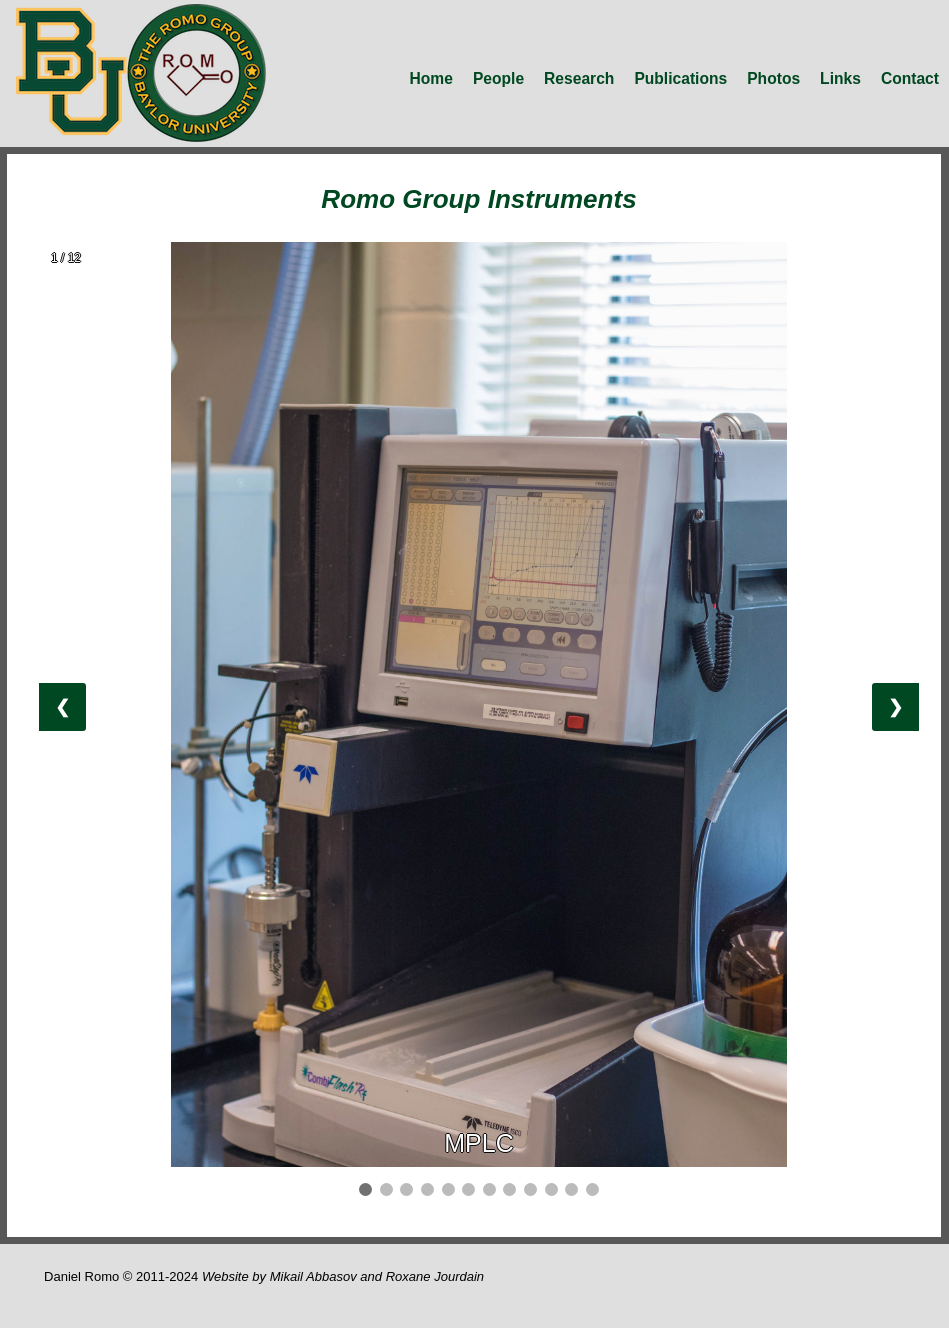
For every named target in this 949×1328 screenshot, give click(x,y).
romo (141, 73)
